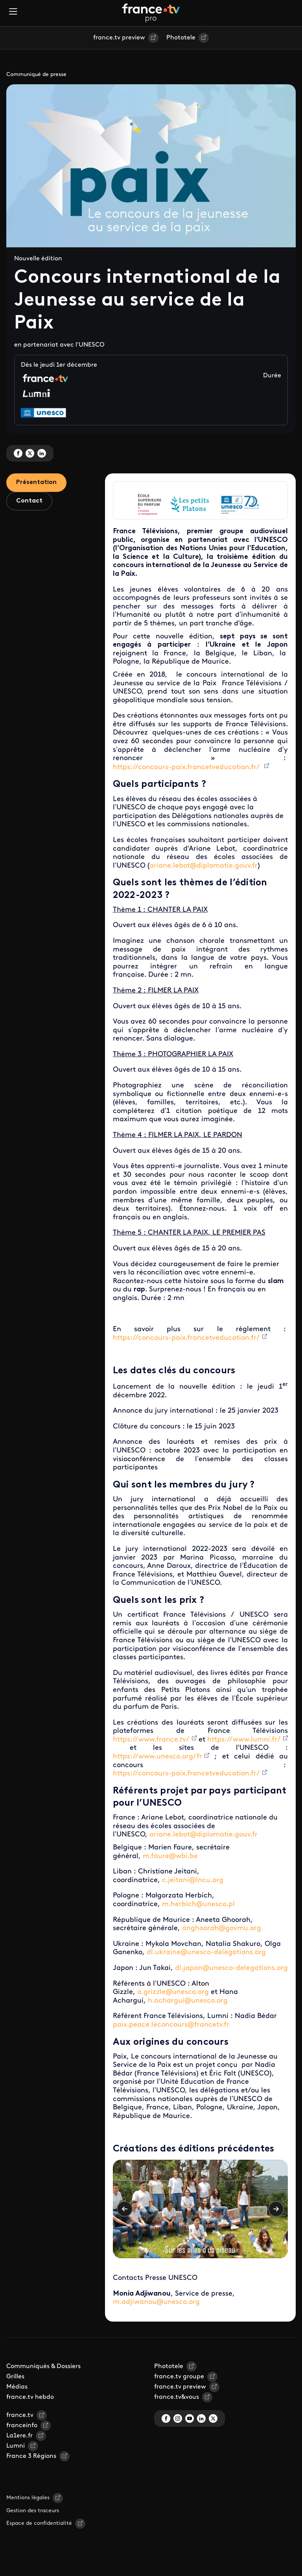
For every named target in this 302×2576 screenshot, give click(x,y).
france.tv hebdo (30, 2397)
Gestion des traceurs (32, 2511)
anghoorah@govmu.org (221, 1928)
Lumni (15, 2446)
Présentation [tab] (36, 482)
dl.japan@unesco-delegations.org (231, 1968)
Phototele (180, 38)
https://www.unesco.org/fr (157, 1756)
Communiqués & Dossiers (43, 2366)
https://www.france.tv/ (151, 1739)
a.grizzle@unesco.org (173, 1992)
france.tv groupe (179, 2377)
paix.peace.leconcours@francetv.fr (171, 2025)
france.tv (19, 2415)
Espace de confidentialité (39, 2523)
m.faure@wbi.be (170, 1856)
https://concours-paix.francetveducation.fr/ (187, 767)
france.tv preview (119, 38)
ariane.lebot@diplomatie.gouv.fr (203, 866)
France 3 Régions (31, 2456)
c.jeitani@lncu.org (192, 1880)
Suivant (276, 2209)
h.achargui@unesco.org (188, 2001)
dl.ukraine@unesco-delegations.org (206, 1952)
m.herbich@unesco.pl (198, 1904)
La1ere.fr (19, 2436)
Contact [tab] (29, 501)
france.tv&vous (176, 2397)
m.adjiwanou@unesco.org (156, 2302)
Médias (17, 2387)
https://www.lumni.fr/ (244, 1739)
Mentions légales (28, 2498)
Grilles (15, 2377)
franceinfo (21, 2425)
